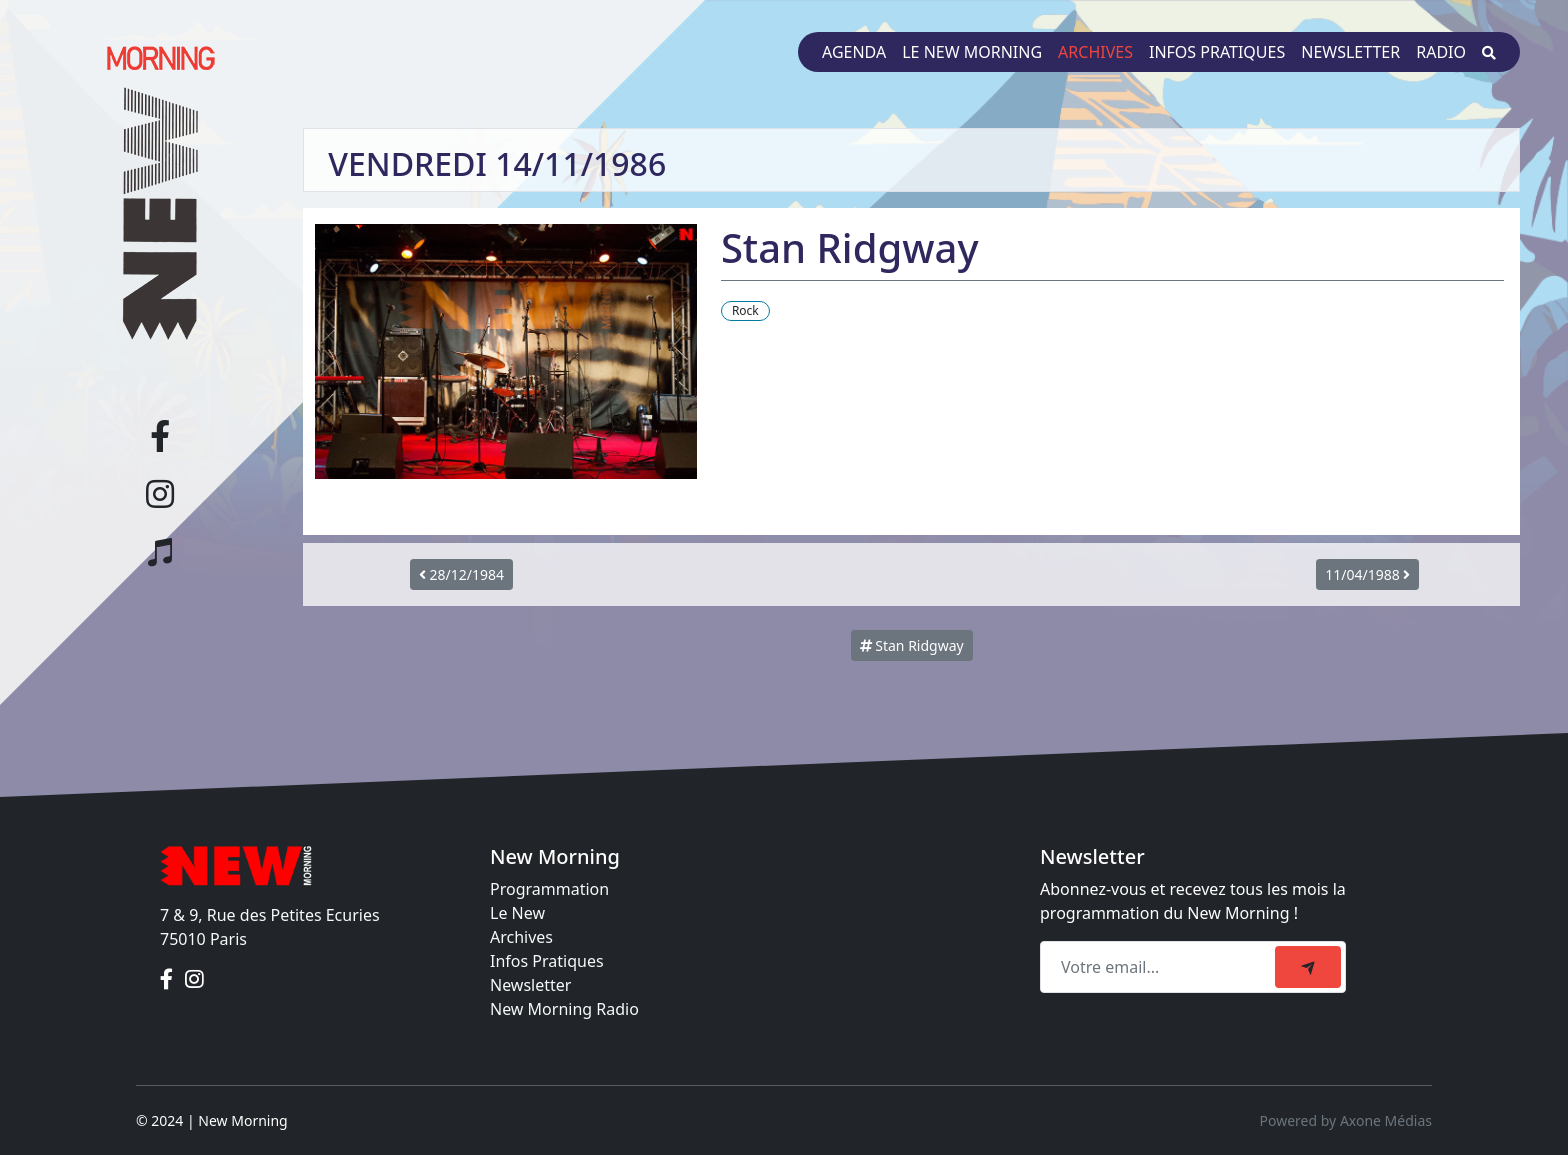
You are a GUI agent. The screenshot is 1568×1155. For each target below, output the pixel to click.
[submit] (1308, 967)
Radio (1441, 52)
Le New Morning (972, 52)
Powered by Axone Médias (1346, 1120)
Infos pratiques (1217, 52)
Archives (1095, 52)
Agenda (854, 52)
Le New (517, 913)
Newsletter (1350, 52)
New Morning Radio (564, 1009)
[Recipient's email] (1160, 967)
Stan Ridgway (912, 645)
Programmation (549, 889)
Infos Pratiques (547, 961)
